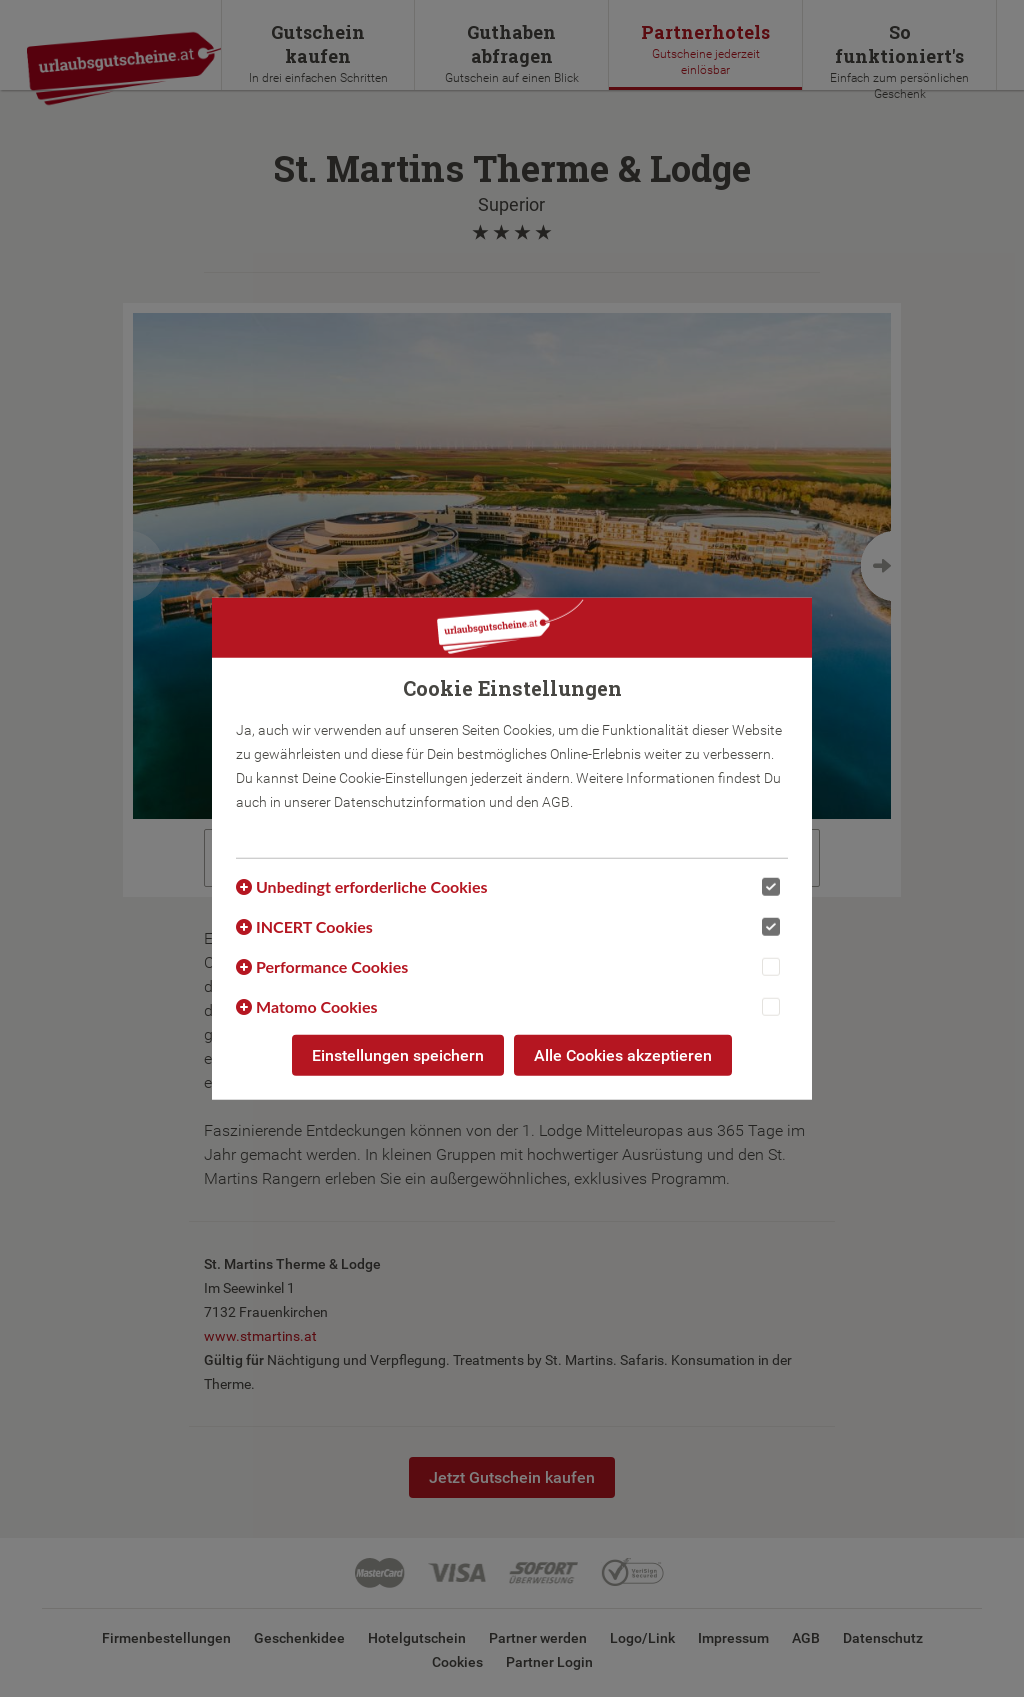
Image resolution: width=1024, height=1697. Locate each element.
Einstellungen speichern (398, 1054)
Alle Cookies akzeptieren (623, 1054)
